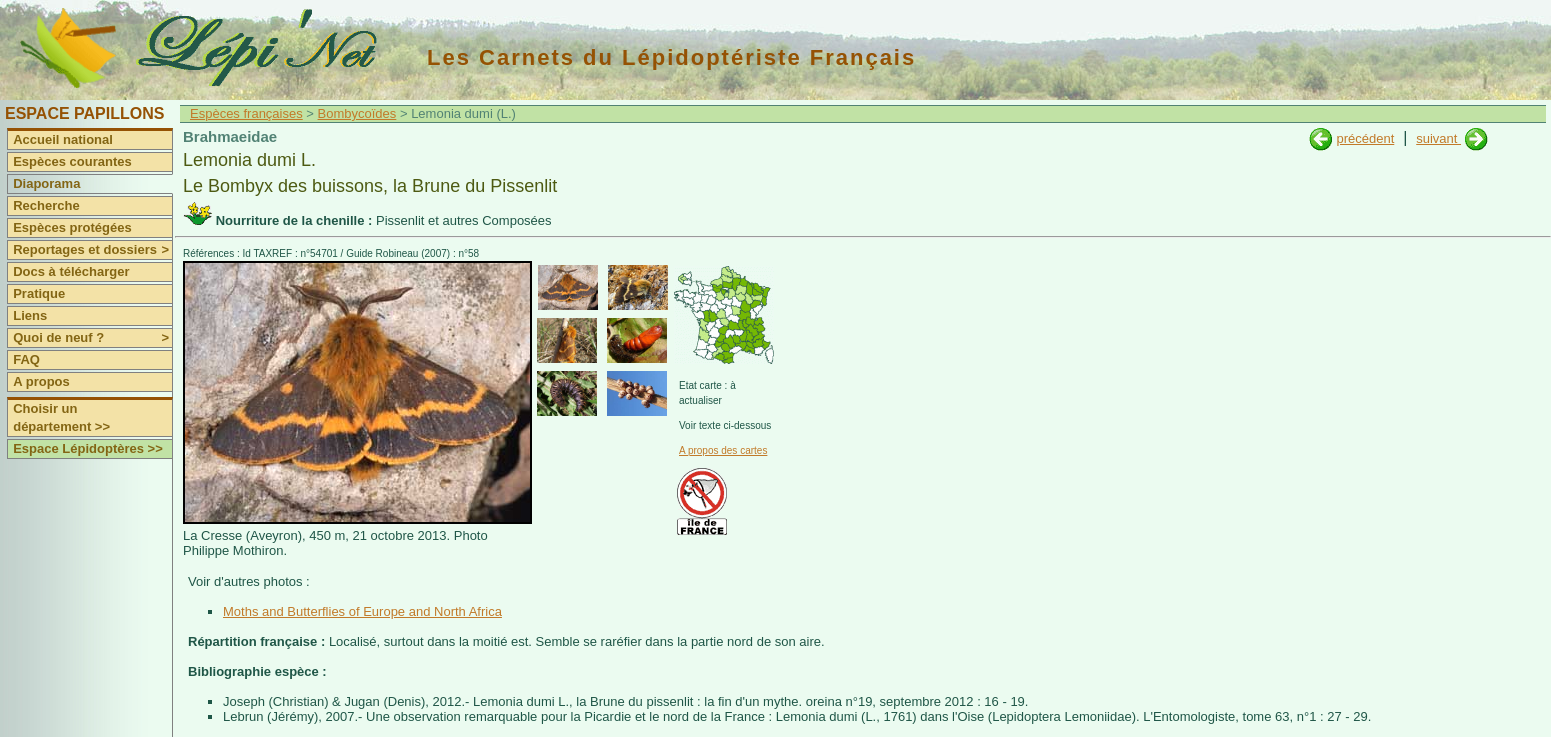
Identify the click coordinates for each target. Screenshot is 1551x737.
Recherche (46, 205)
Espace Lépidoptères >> (88, 448)
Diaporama (46, 183)
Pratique (39, 293)
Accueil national (63, 139)
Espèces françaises (246, 113)
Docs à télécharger (71, 271)
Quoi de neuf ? (92, 338)
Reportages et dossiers (92, 250)
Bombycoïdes (357, 113)
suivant (1438, 138)
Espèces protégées (72, 227)
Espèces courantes (72, 161)
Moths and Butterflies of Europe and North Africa (362, 611)
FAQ (26, 359)
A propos (41, 381)
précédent (1365, 138)
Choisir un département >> (61, 417)
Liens (30, 315)
